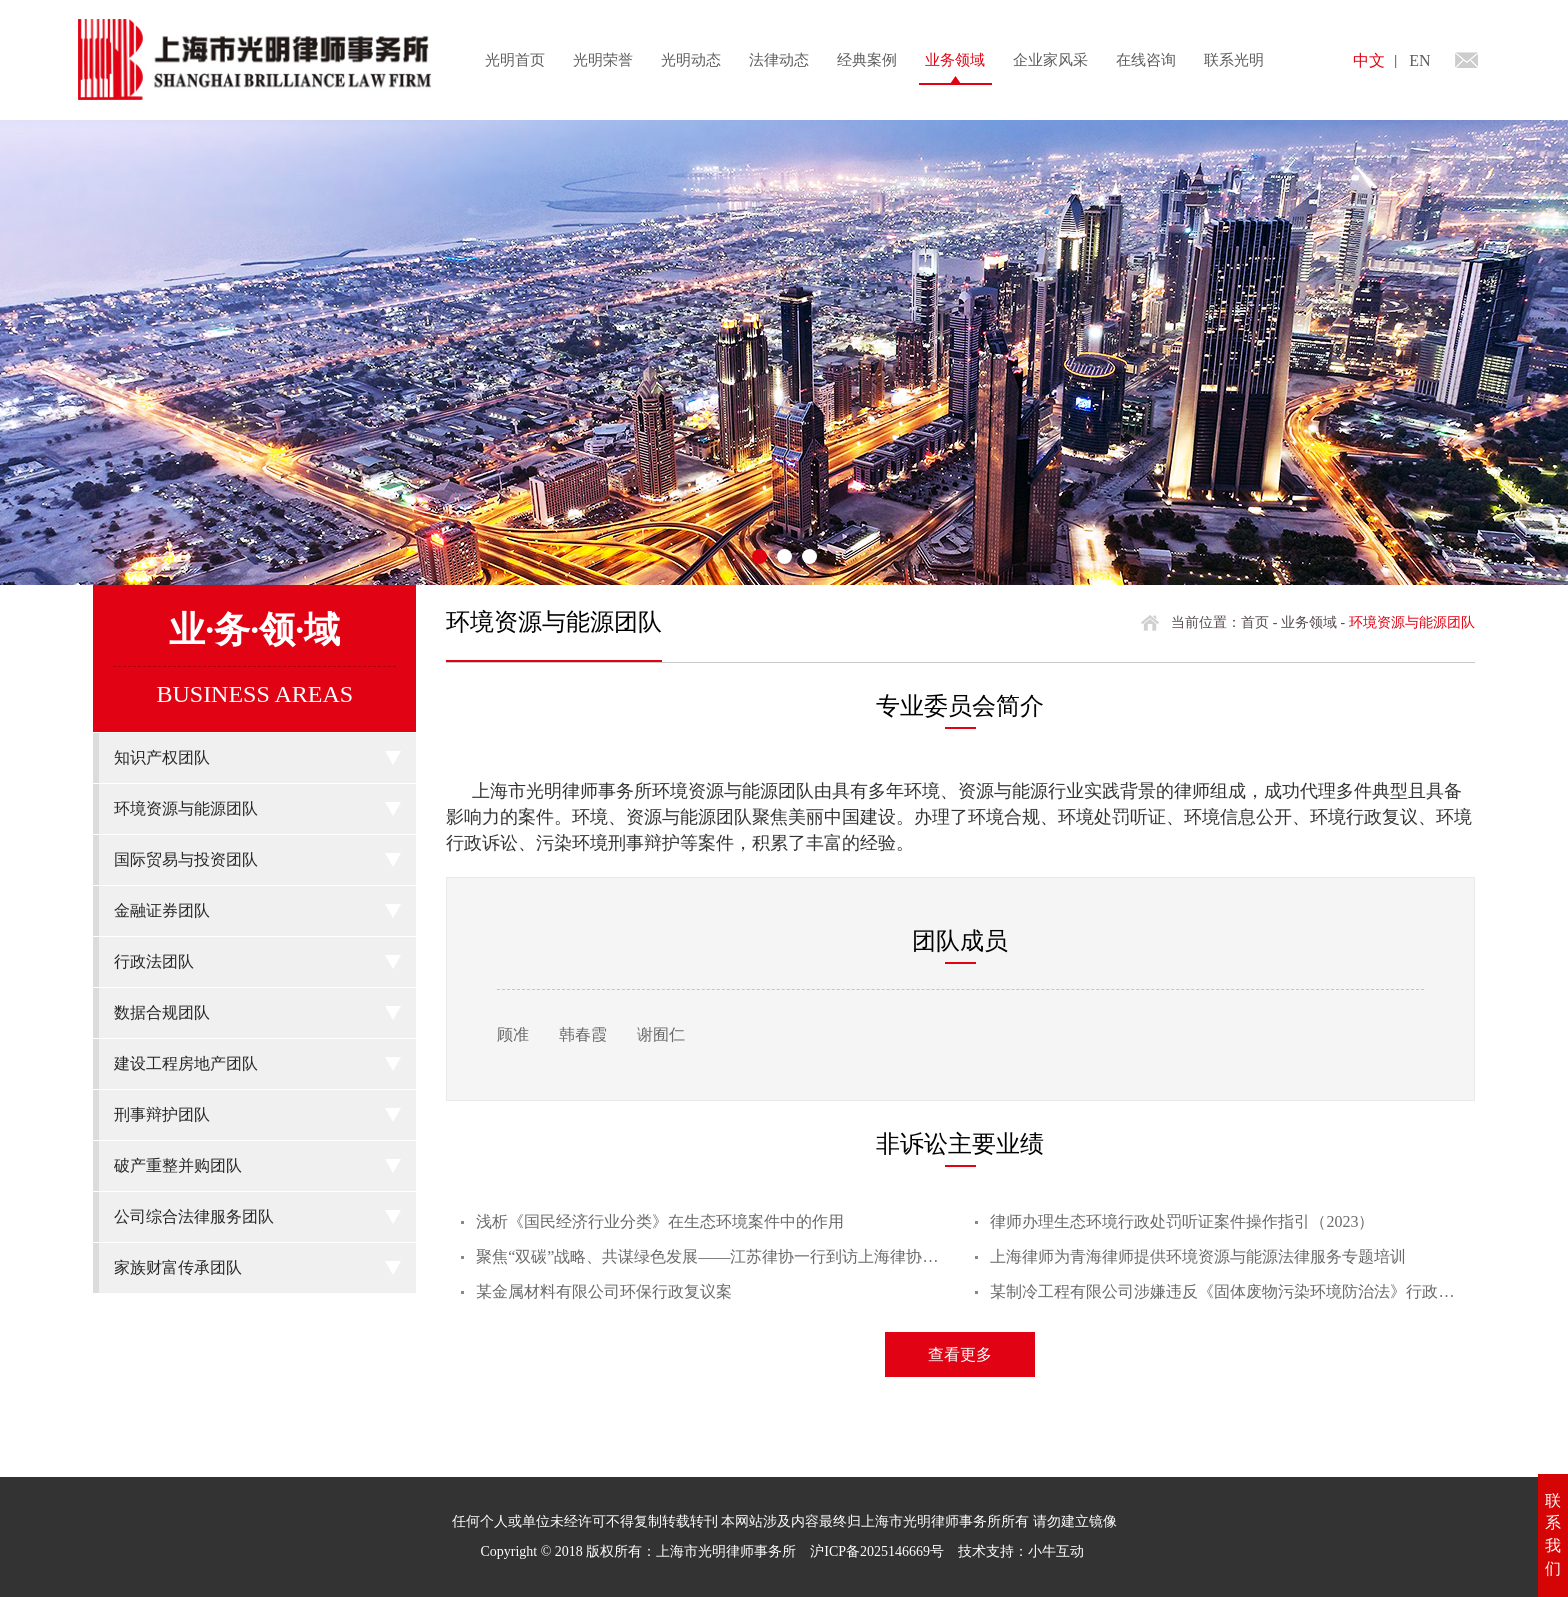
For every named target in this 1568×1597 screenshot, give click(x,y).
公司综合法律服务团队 (194, 1216)
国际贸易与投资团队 (186, 859)
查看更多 (960, 1354)
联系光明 (1234, 60)
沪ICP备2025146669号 (877, 1551)
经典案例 (867, 60)
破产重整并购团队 (178, 1165)
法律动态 (779, 60)
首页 (1255, 622)
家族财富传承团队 (178, 1267)
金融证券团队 (162, 910)
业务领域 (955, 60)
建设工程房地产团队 (186, 1063)
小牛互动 (1056, 1551)
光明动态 (691, 60)
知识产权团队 (162, 757)
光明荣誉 (603, 60)
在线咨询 (1146, 60)
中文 (1369, 60)
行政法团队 (154, 961)
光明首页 (515, 60)
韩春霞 (583, 1034)
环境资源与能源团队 (186, 808)
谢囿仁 (661, 1034)
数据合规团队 (162, 1012)
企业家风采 (1050, 60)
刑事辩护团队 (162, 1114)
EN (1419, 60)
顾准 (513, 1034)
